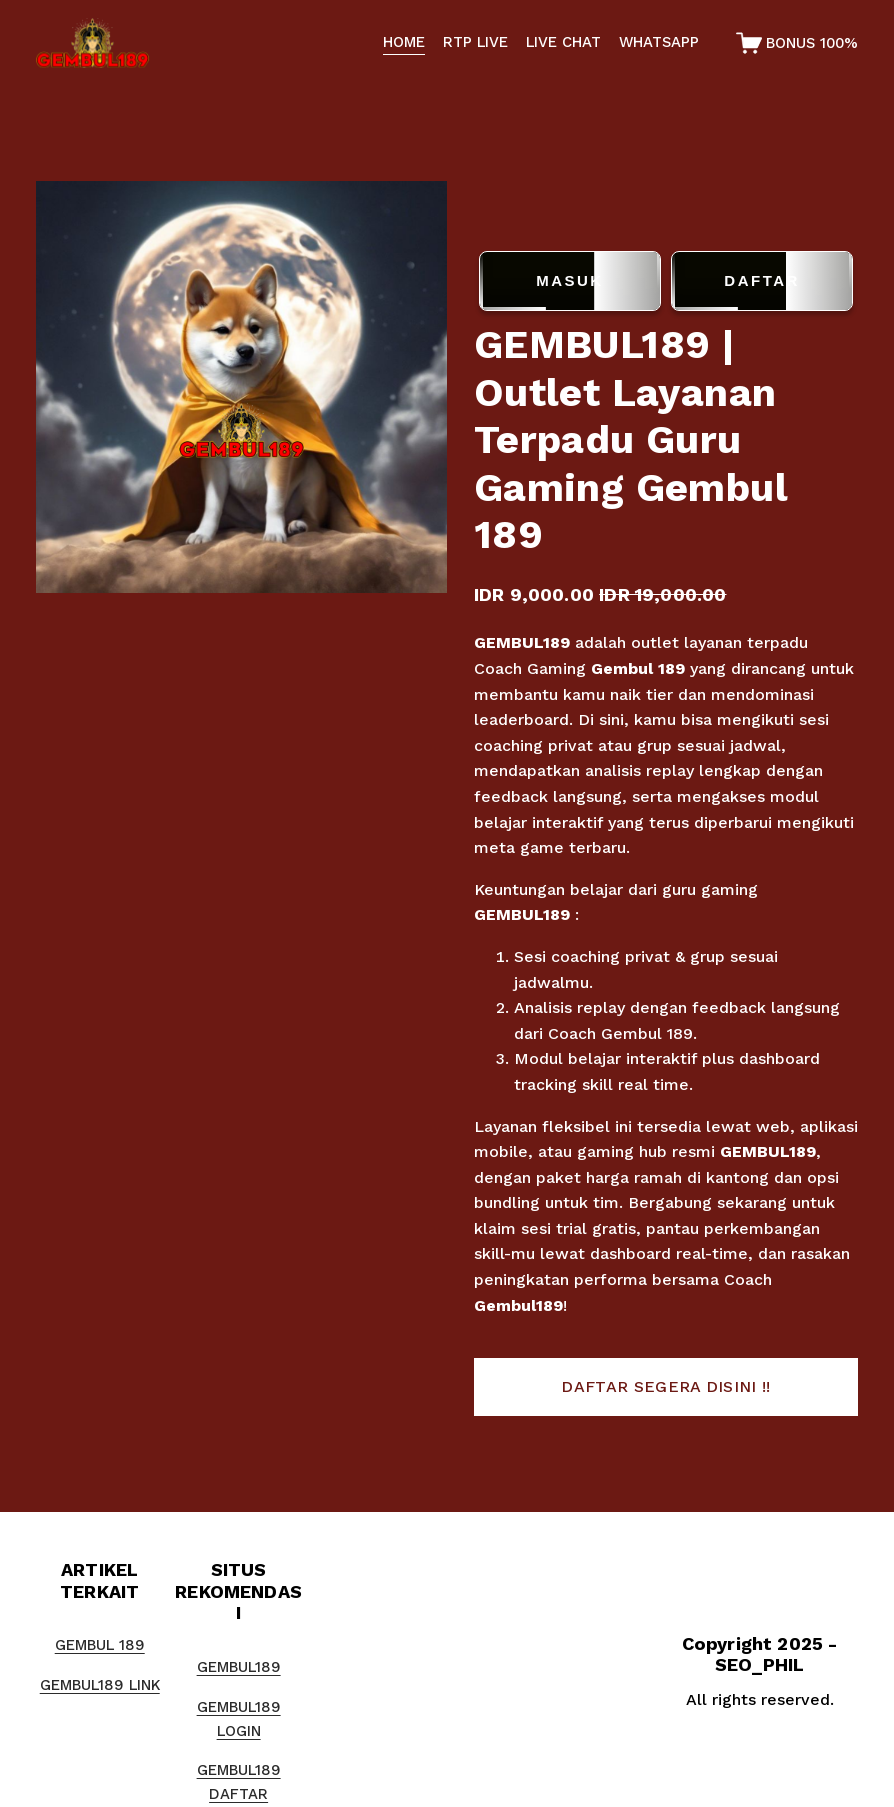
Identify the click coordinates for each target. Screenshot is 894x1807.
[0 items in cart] (797, 43)
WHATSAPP (659, 42)
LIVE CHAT (563, 42)
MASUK (570, 281)
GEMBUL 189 (100, 1645)
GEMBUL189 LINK (100, 1685)
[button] (666, 1387)
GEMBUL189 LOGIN (239, 1719)
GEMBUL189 (522, 642)
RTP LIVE (475, 42)
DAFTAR (762, 281)
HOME (404, 42)
